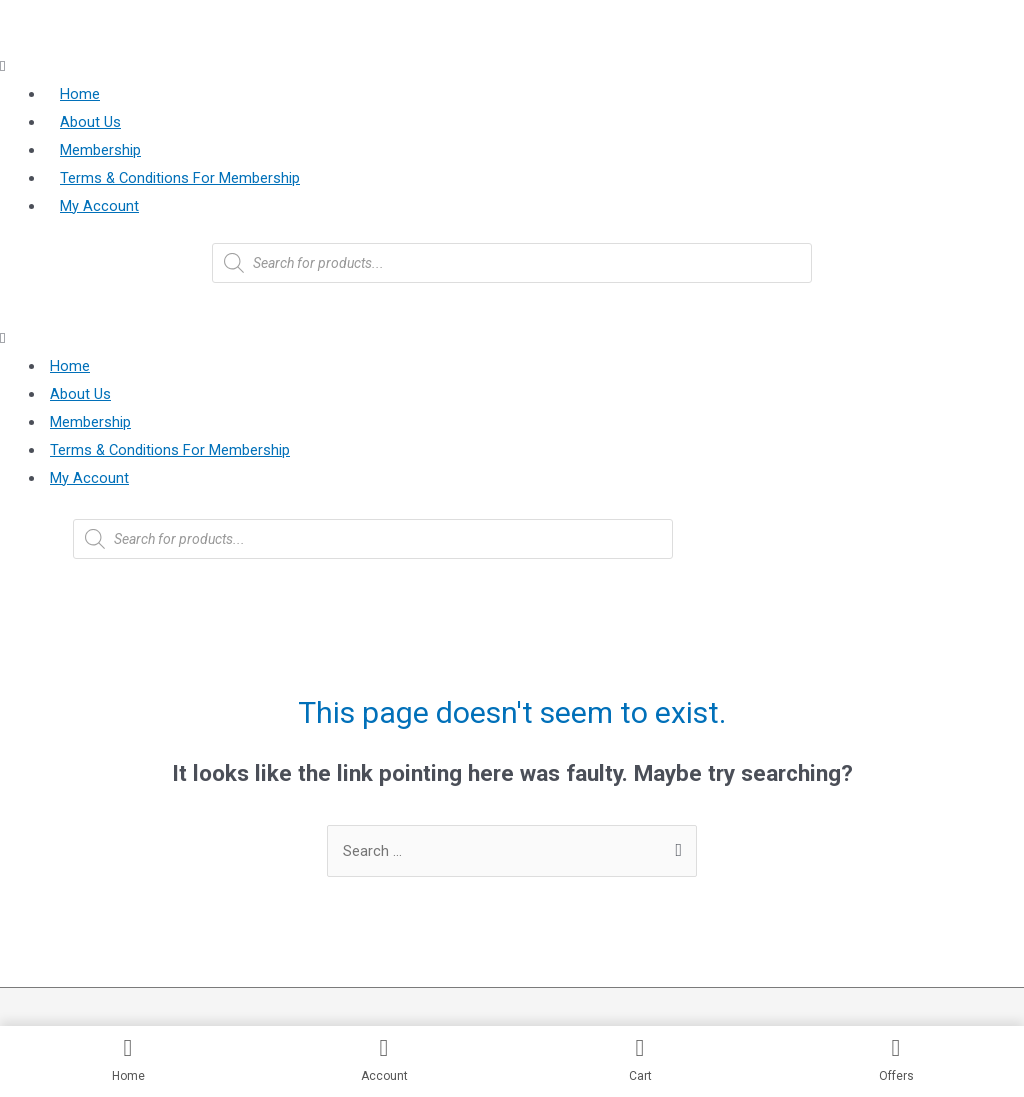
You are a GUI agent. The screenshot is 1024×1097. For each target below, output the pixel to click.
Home (80, 95)
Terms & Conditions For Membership (181, 178)
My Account (99, 206)
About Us (90, 123)
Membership (100, 151)
